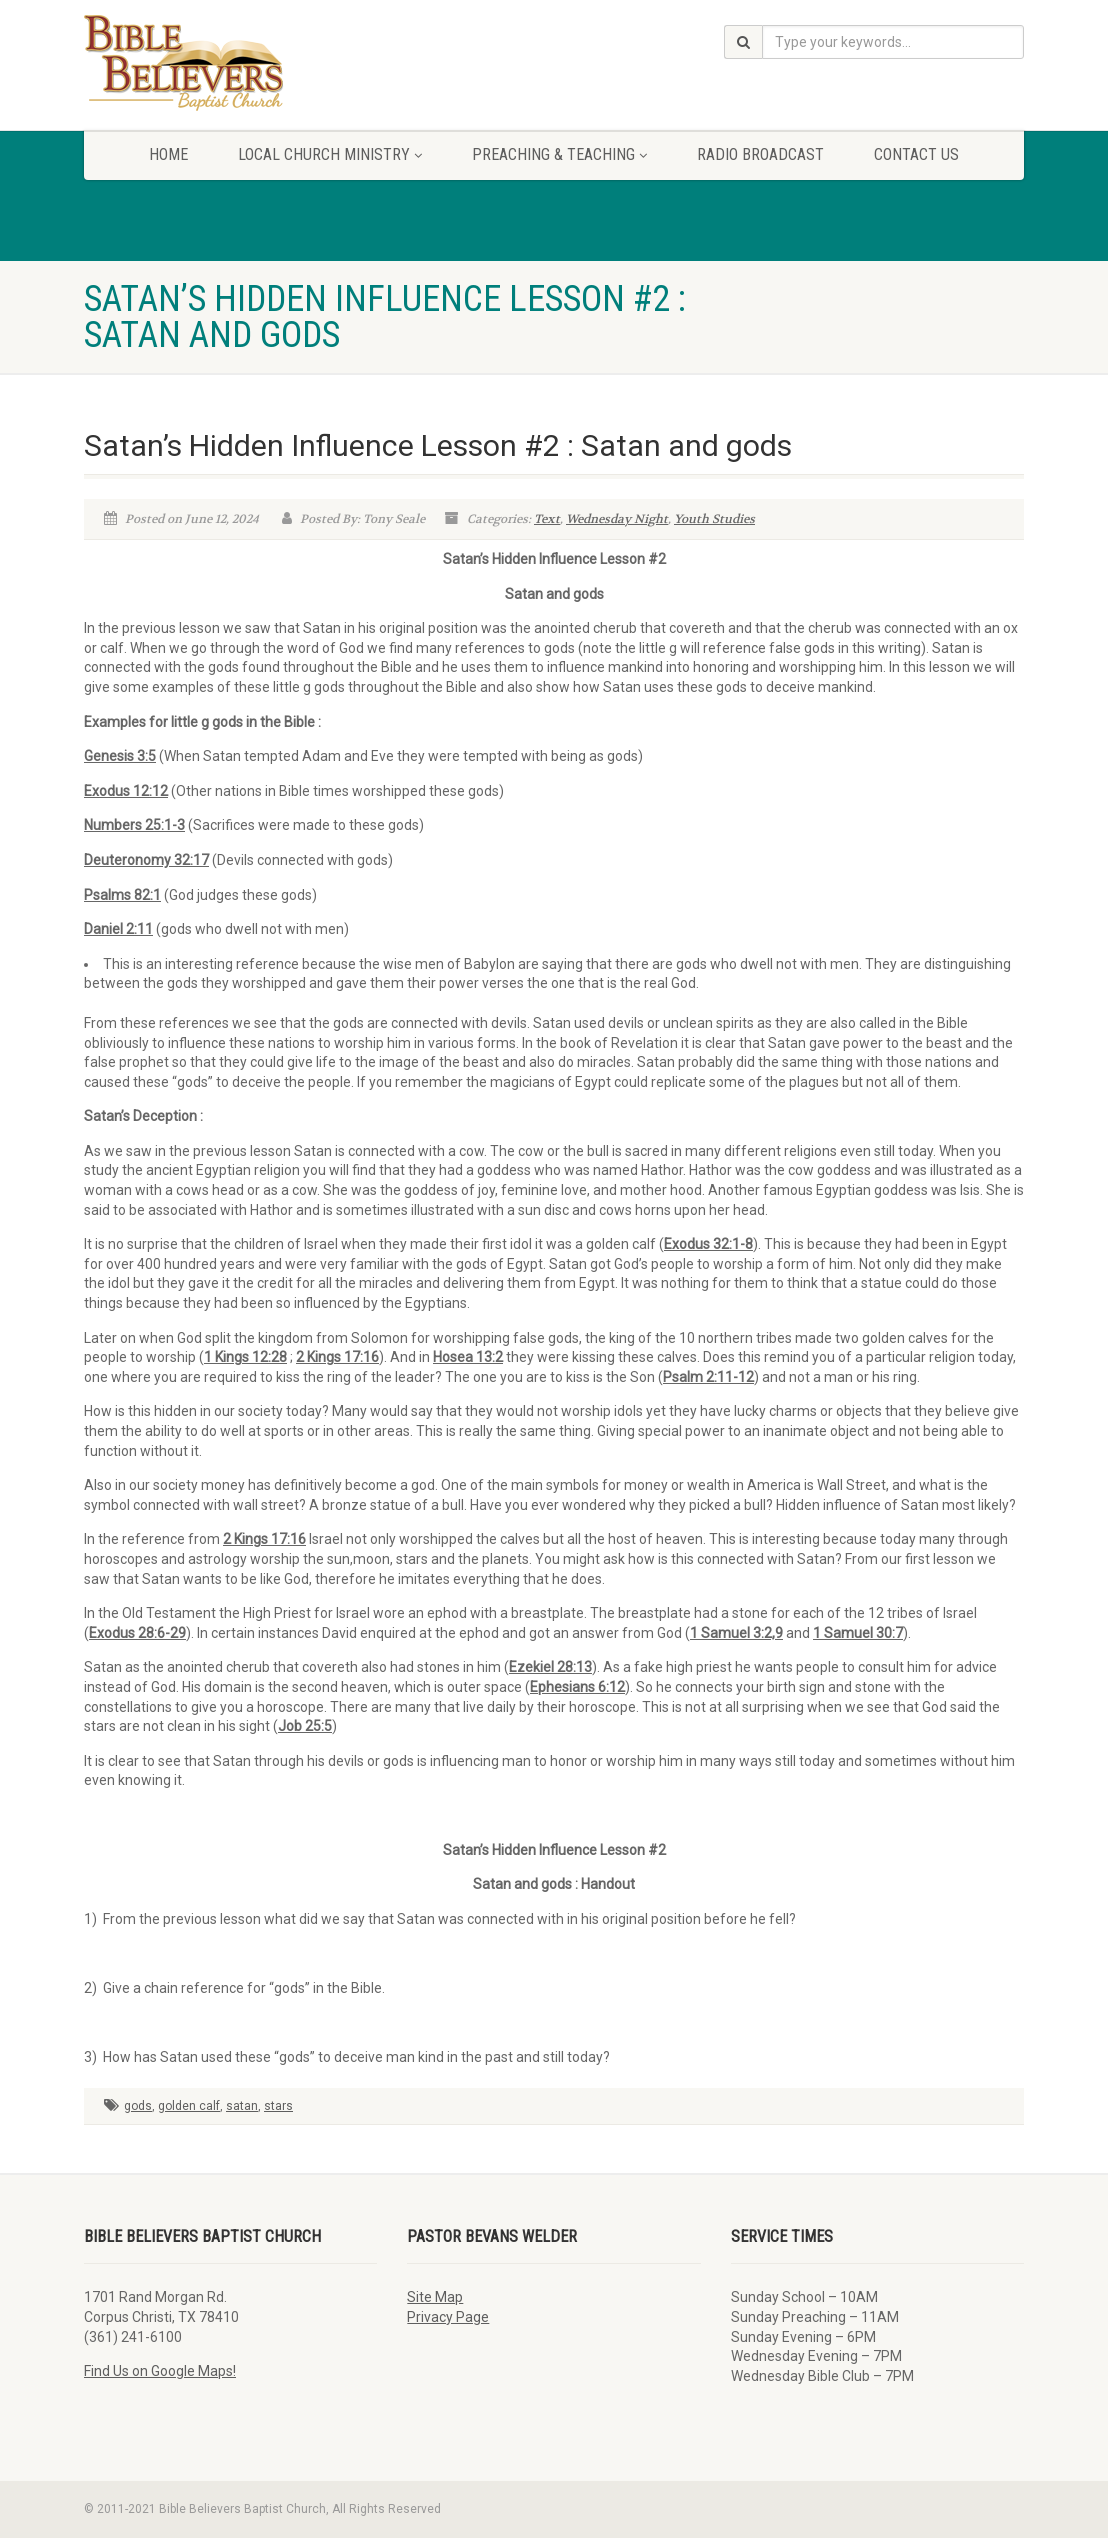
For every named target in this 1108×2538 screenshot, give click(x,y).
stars (278, 2106)
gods (138, 2106)
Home (168, 154)
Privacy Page (448, 2317)
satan (242, 2106)
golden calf (189, 2106)
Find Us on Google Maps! (160, 2371)
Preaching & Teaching (559, 154)
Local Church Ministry (330, 154)
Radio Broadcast (760, 154)
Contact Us (916, 154)
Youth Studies (714, 519)
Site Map (435, 2297)
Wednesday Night (617, 519)
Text (547, 519)
